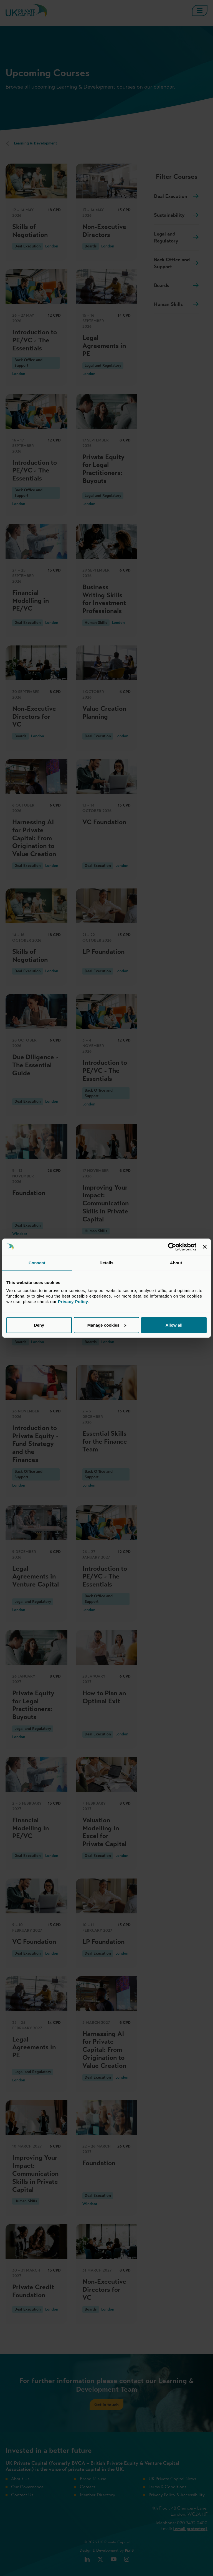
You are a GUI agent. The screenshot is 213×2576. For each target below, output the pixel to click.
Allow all (174, 1325)
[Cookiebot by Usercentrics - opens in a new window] (172, 1246)
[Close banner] (205, 1247)
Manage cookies (106, 1325)
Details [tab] (106, 1262)
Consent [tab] (37, 1262)
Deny (39, 1325)
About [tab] (176, 1262)
